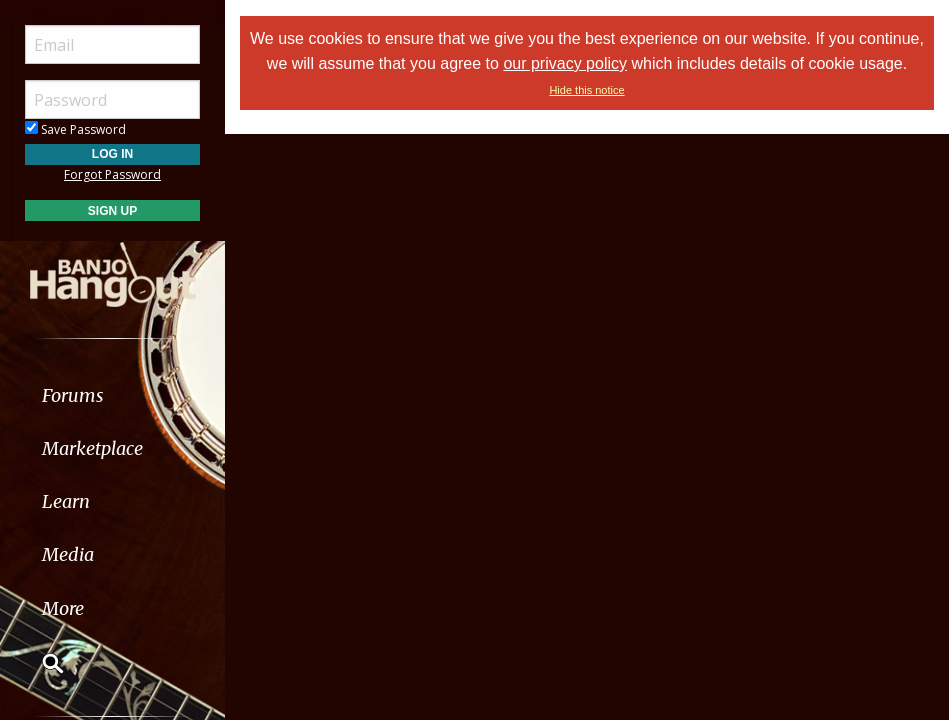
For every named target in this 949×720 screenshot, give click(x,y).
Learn (66, 501)
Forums (73, 395)
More (63, 608)
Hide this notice (586, 90)
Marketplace (92, 448)
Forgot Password (112, 174)
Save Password (75, 129)
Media (68, 554)
